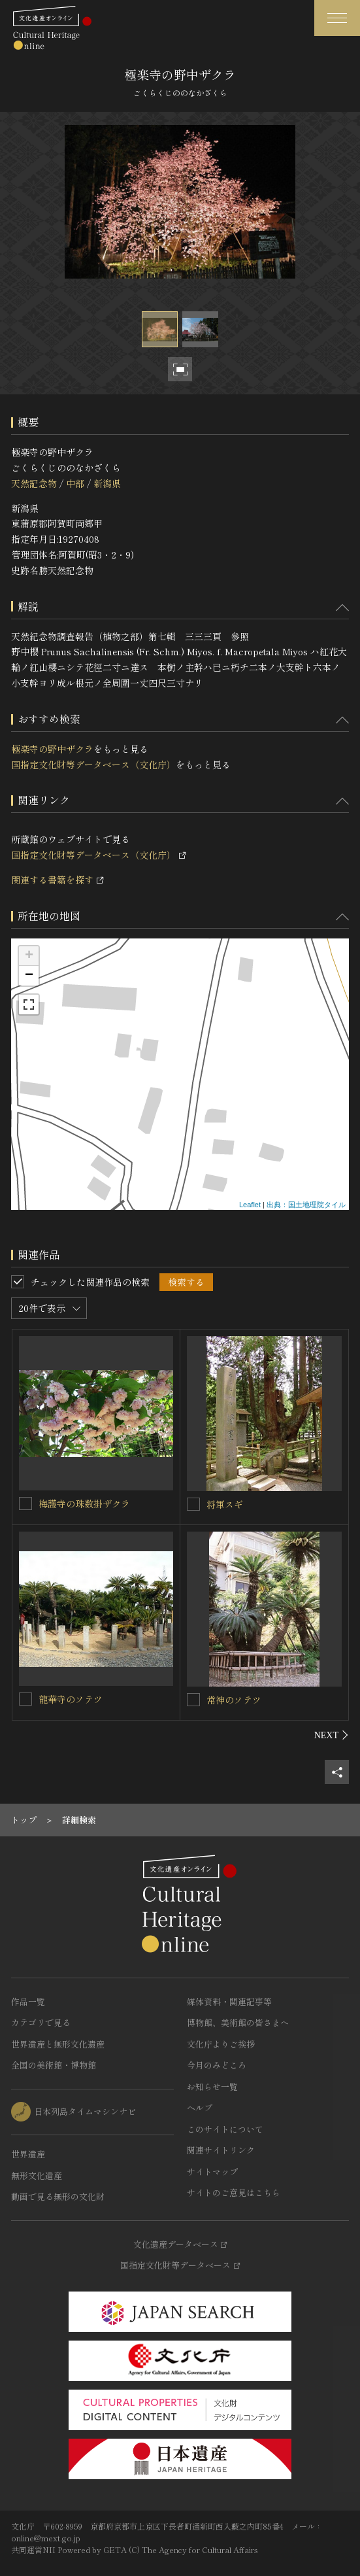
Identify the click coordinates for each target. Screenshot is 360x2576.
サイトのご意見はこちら (233, 2192)
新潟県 (107, 483)
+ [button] (29, 956)
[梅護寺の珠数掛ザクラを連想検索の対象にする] (25, 1503)
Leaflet (250, 1205)
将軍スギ (224, 1504)
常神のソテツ (233, 1699)
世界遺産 (28, 2154)
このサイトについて (225, 2129)
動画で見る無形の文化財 (58, 2196)
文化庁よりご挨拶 (221, 2044)
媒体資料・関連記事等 (229, 2001)
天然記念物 (34, 483)
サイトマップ (212, 2171)
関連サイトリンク (221, 2150)
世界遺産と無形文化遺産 (58, 2044)
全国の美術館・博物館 (53, 2065)
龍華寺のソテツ (71, 1699)
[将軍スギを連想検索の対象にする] (193, 1504)
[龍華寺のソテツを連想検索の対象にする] (25, 1699)
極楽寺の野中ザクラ (52, 748)
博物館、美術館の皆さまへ (238, 2022)
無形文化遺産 (36, 2175)
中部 (75, 483)
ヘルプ (199, 2107)
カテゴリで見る (41, 2022)
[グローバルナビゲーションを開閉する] (337, 18)
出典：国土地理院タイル (306, 1205)
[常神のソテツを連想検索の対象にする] (193, 1699)
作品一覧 (28, 2001)
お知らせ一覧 (212, 2086)
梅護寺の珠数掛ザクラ (84, 1503)
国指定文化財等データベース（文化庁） (93, 764)
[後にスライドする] (331, 1735)
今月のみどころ (216, 2065)
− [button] (29, 976)
